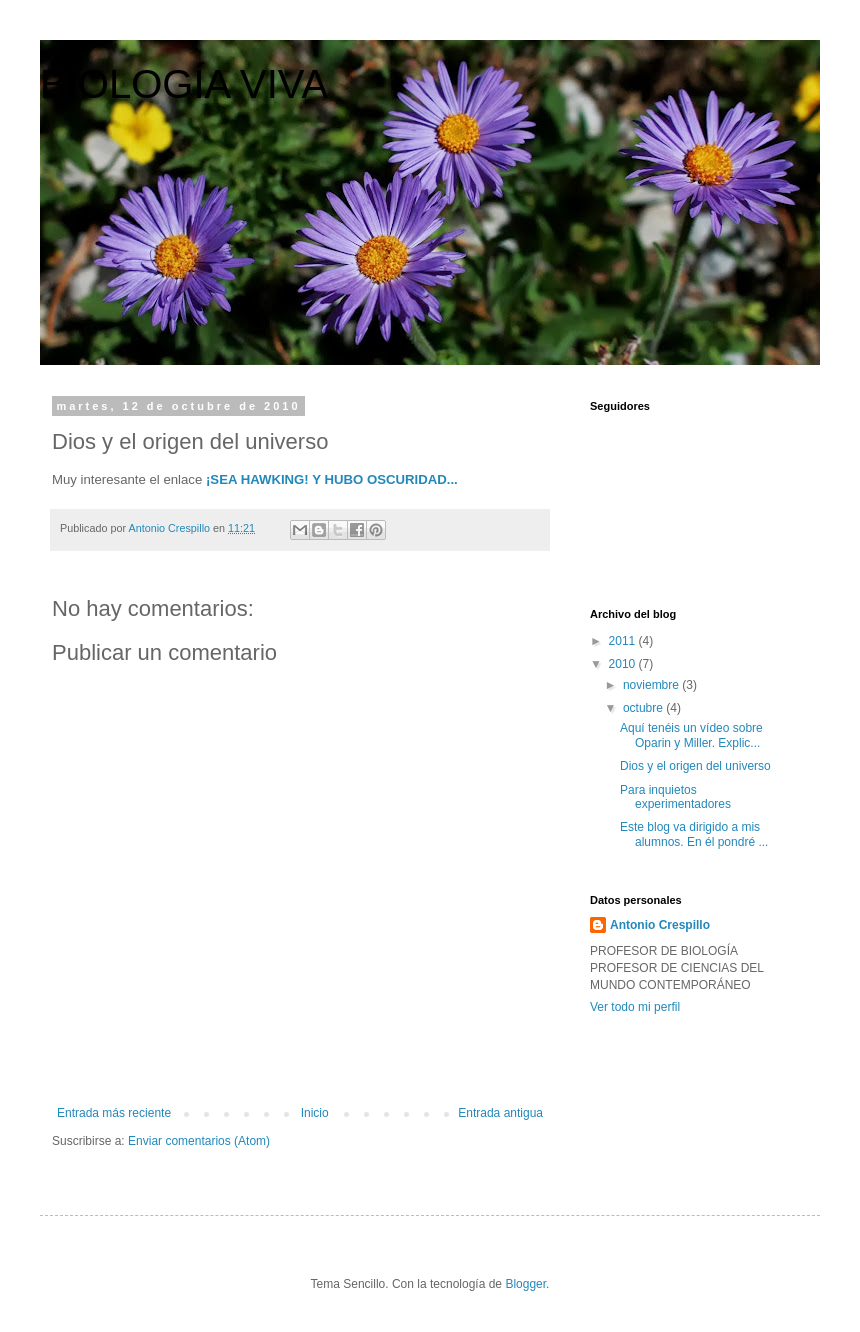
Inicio (315, 1113)
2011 (624, 641)
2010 (624, 664)
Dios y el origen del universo (695, 766)
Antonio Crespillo (660, 925)
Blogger (525, 1284)
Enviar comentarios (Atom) (199, 1141)
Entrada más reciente (114, 1113)
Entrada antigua (500, 1113)
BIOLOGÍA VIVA (184, 84)
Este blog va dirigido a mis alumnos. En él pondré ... (694, 834)
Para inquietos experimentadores (675, 797)
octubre (644, 708)
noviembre (652, 685)
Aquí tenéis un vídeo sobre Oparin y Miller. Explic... (691, 735)
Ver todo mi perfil (635, 1007)
